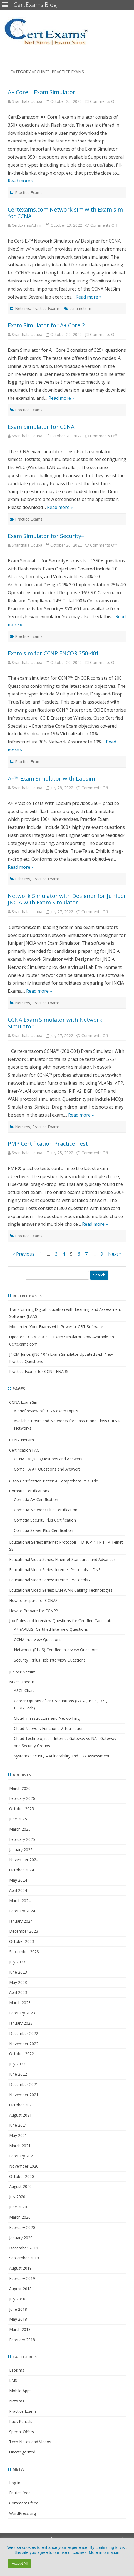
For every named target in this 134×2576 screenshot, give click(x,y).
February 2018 (22, 2339)
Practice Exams (29, 192)
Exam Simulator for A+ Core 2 (46, 325)
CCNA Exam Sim (24, 1402)
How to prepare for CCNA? (33, 1600)
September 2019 (24, 2258)
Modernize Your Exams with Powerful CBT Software (56, 1326)
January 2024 (21, 1921)
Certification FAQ (24, 1450)
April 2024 (18, 1890)
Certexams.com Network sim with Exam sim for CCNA (65, 213)
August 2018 (20, 2288)
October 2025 (21, 1808)
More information (104, 2552)
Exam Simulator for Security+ (46, 536)
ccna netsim (80, 308)
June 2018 (18, 2309)
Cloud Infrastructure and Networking (47, 1718)
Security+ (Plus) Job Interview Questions (50, 1660)
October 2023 (21, 1941)
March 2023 (20, 2002)
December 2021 (23, 2084)
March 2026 (20, 1788)
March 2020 (20, 2217)
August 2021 (20, 2115)
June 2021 (18, 2125)
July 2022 (17, 2064)
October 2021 (21, 2105)
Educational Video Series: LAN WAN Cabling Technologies (61, 1590)
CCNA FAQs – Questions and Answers (48, 1458)
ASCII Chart (24, 1690)
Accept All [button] (20, 2563)
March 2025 (20, 1829)
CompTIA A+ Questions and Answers (47, 1469)
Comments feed (23, 2503)
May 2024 (18, 1880)
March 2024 (20, 1900)
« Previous (23, 1254)
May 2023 (18, 1982)
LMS (13, 2380)
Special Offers (21, 2431)
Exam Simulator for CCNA (41, 426)
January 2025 (21, 1849)
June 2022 (18, 2074)
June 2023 (18, 1972)
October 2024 (21, 1869)
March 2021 (20, 2145)
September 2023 (24, 1951)
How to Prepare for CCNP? (33, 1610)
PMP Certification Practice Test (48, 1143)
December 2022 (23, 2033)
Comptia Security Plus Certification (45, 1520)
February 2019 (22, 2278)
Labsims (22, 878)
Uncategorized (22, 2452)
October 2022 (21, 2053)
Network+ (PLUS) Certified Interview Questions (56, 1649)
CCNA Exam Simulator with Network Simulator (55, 1023)
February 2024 (22, 1910)
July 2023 (17, 1962)
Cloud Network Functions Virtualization (49, 1728)
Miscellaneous (22, 1682)
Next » (114, 1254)
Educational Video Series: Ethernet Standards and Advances (62, 1559)
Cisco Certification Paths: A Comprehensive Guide (53, 1481)
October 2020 (21, 2176)
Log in (14, 2482)
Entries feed (20, 2492)
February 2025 (22, 1839)
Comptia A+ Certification (36, 1499)
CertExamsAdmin (27, 225)
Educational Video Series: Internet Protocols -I (50, 1580)
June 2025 (18, 1818)
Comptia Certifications (29, 1491)
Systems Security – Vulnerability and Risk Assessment (62, 1756)
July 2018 (17, 2299)
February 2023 (22, 2013)
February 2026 (22, 1798)
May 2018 (18, 2319)
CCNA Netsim (21, 1440)
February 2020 (22, 2227)
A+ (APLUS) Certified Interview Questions (51, 1629)
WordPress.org (22, 2513)
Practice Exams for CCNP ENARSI (39, 1371)
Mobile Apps (20, 2390)
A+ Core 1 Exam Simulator (41, 92)
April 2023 (18, 1992)
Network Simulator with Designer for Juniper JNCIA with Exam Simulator (67, 899)
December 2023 (23, 1931)
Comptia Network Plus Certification (45, 1509)
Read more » (21, 181)
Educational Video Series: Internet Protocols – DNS (55, 1569)
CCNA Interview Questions (37, 1639)
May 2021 (18, 2135)
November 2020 (23, 2166)
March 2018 (20, 2329)
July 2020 (17, 2196)
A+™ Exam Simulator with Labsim (51, 778)
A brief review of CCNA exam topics (46, 1410)
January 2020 (21, 2237)
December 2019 (23, 2248)
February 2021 (22, 2156)
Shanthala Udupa (27, 101)
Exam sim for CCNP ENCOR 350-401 (53, 653)
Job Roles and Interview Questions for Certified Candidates (62, 1620)
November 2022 (23, 2043)
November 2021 (23, 2094)
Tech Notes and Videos (30, 2441)
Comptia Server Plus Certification (43, 1530)
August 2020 (20, 2186)
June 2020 (18, 2207)
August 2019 (20, 2268)
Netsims (22, 308)
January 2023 (21, 2023)
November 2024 (23, 1859)
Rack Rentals (20, 2421)
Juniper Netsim (22, 1672)
